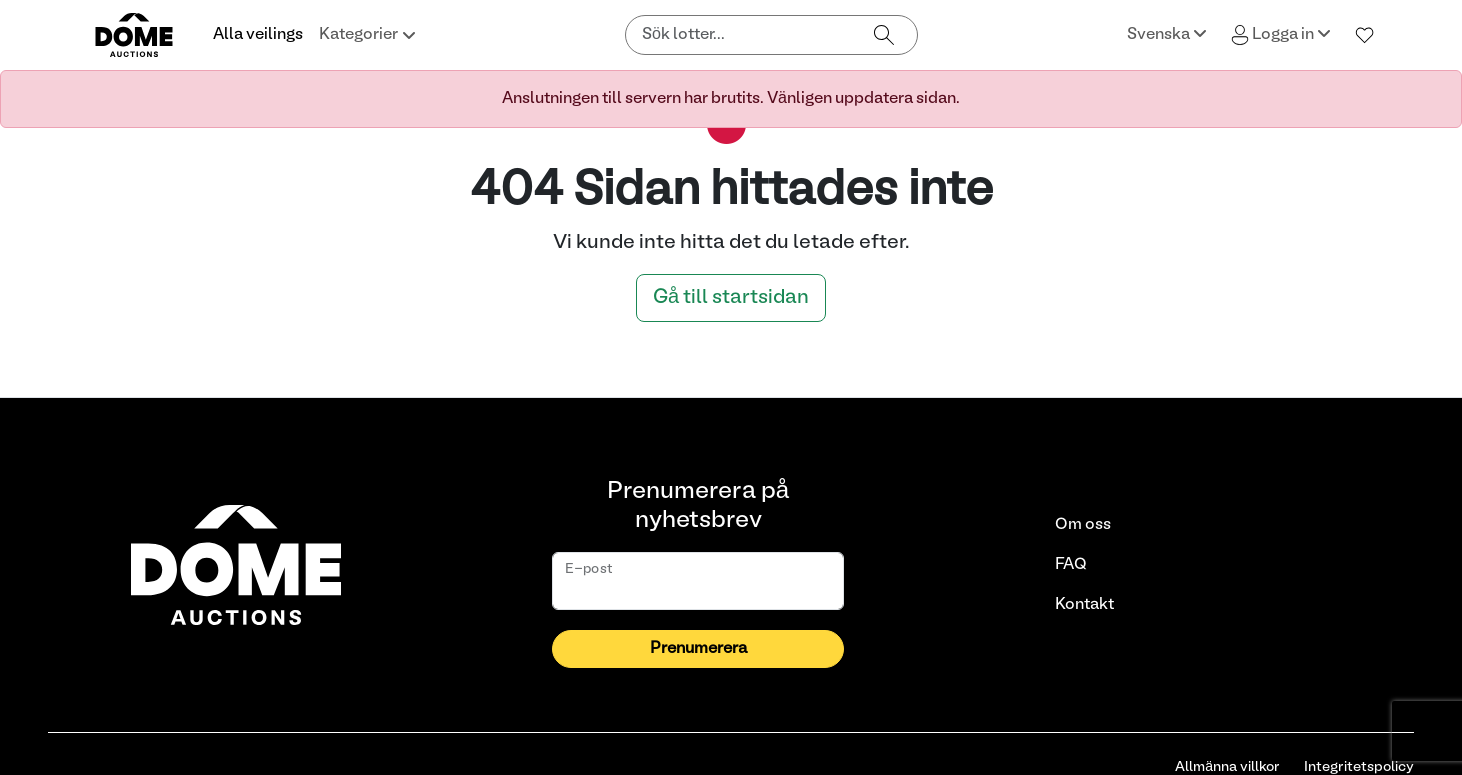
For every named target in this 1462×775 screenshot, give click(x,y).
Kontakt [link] (1084, 605)
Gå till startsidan (731, 298)
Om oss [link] (1083, 525)
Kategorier (367, 35)
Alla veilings (258, 35)
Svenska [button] (1167, 33)
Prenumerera (698, 649)
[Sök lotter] (739, 35)
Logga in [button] (1281, 35)
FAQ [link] (1071, 565)
